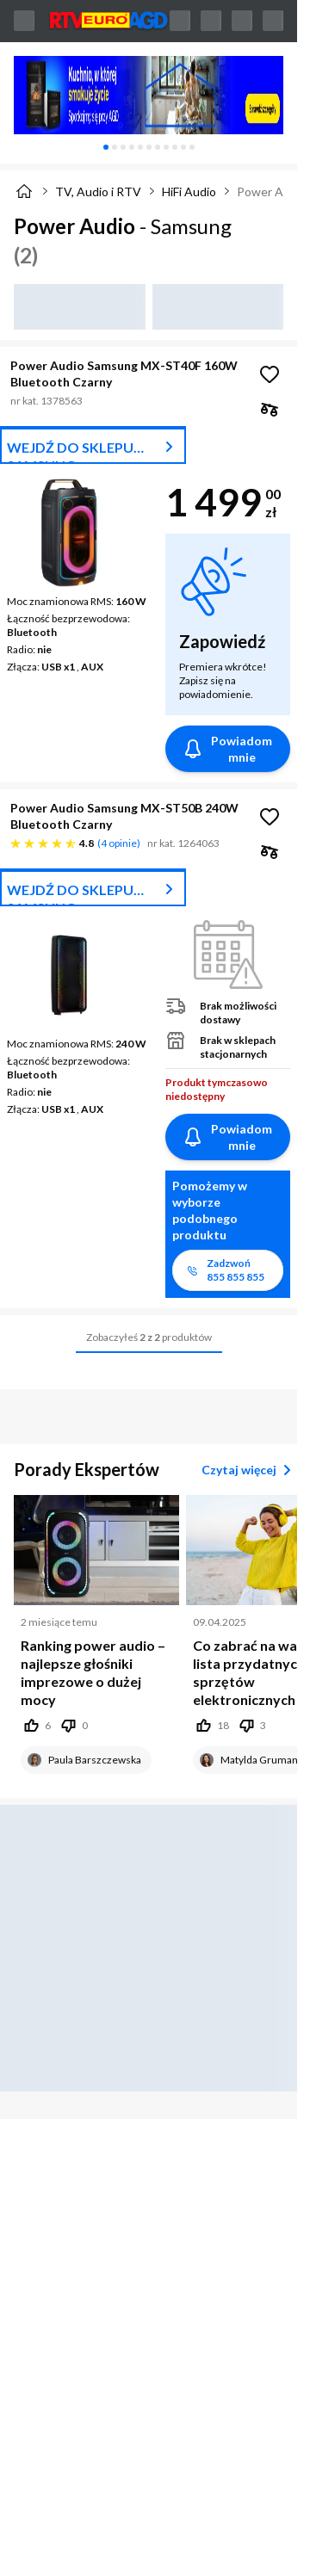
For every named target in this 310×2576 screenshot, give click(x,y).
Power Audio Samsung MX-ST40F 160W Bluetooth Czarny (124, 373)
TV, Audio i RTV (98, 191)
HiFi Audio (189, 191)
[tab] (105, 147)
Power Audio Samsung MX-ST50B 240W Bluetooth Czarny (124, 815)
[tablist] (148, 147)
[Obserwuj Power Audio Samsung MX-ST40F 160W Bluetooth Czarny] (269, 374)
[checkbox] (269, 409)
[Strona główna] (24, 191)
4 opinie (119, 843)
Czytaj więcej (249, 1470)
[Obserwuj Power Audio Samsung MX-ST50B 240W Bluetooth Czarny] (269, 817)
